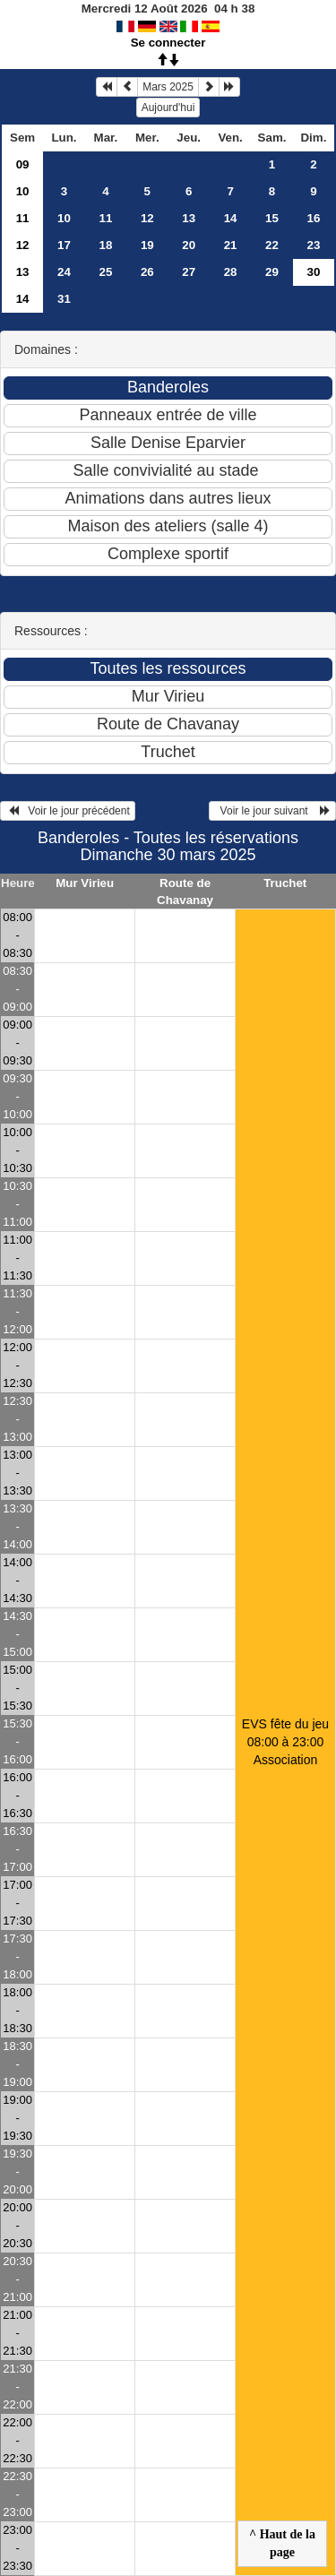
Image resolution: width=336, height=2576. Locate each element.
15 (272, 218)
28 (230, 272)
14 (230, 218)
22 (272, 245)
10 (23, 191)
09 (23, 164)
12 (147, 218)
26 (147, 272)
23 (314, 245)
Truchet (284, 883)
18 (105, 245)
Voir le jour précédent (67, 811)
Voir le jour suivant (272, 811)
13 (188, 218)
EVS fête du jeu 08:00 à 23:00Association (285, 1742)
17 (64, 245)
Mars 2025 (168, 87)
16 (314, 218)
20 (188, 245)
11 (23, 218)
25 (105, 272)
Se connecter (168, 42)
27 (188, 272)
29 (272, 272)
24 (64, 272)
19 (147, 245)
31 (64, 299)
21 (230, 245)
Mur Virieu (85, 883)
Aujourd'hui (168, 107)
